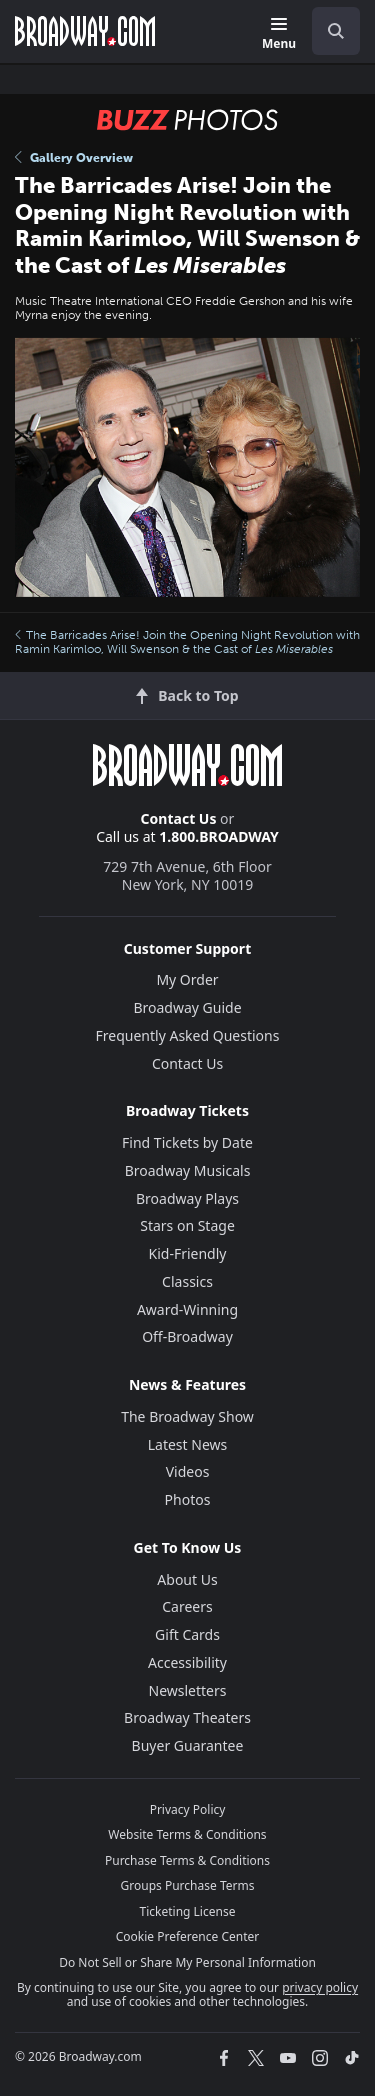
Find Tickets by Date (187, 1142)
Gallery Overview (74, 158)
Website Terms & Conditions (187, 1834)
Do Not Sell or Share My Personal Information (187, 1962)
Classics (187, 1281)
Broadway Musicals (188, 1170)
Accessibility (187, 1662)
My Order (187, 979)
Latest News (188, 1444)
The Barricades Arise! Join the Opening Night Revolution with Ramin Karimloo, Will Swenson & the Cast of (187, 642)
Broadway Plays (187, 1198)
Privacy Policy (188, 1809)
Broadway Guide (187, 1007)
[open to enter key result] (336, 31)
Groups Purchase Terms (188, 1885)
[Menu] (279, 34)
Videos (188, 1471)
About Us (187, 1579)
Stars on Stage (187, 1225)
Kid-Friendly (188, 1253)
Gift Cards (187, 1634)
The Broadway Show (187, 1416)
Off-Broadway (187, 1336)
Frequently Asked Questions (188, 1035)
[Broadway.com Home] (85, 31)
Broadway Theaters (187, 1717)
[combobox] (328, 31)
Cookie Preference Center (188, 1936)
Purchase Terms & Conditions (187, 1860)
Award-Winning (187, 1309)
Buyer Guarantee (188, 1745)
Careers (187, 1606)
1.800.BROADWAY (219, 836)
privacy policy (320, 1987)
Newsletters (188, 1690)
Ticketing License (188, 1911)
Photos (188, 1499)
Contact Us (179, 818)
